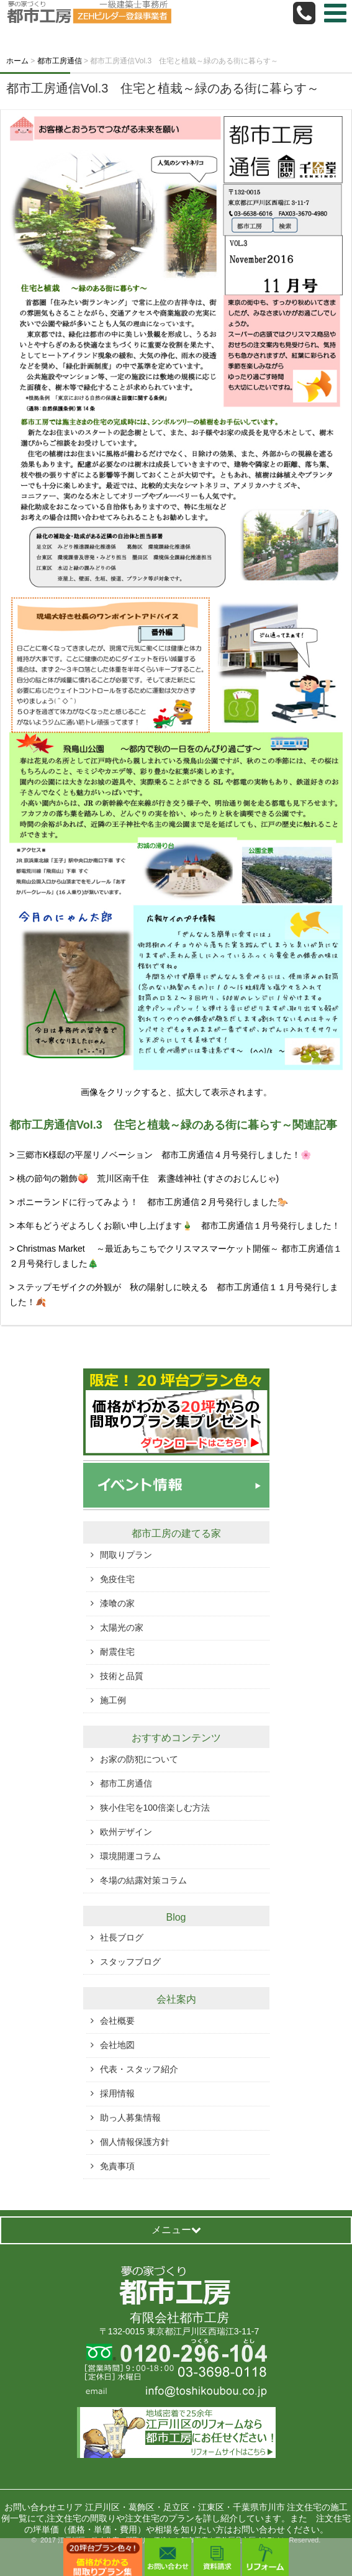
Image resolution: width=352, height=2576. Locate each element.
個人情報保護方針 (134, 2142)
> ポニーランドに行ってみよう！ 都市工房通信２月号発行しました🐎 (148, 1202)
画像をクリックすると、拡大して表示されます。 (176, 1092)
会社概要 (117, 2021)
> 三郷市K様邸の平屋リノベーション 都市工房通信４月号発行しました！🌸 (160, 1155)
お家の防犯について (139, 1759)
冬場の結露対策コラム (143, 1880)
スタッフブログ (130, 1962)
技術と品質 (121, 1676)
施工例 (113, 1700)
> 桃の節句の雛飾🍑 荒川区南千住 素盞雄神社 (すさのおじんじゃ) (144, 1178)
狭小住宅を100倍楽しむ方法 (155, 1808)
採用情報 (117, 2093)
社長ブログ (121, 1937)
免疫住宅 (117, 1579)
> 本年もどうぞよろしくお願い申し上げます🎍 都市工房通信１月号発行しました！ (174, 1226)
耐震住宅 (117, 1652)
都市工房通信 (126, 1783)
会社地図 (117, 2045)
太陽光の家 (121, 1627)
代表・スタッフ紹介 (139, 2069)
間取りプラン (126, 1555)
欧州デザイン (126, 1832)
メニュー (176, 2229)
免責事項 (117, 2166)
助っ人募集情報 (130, 2118)
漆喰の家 (117, 1603)
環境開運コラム (130, 1856)
